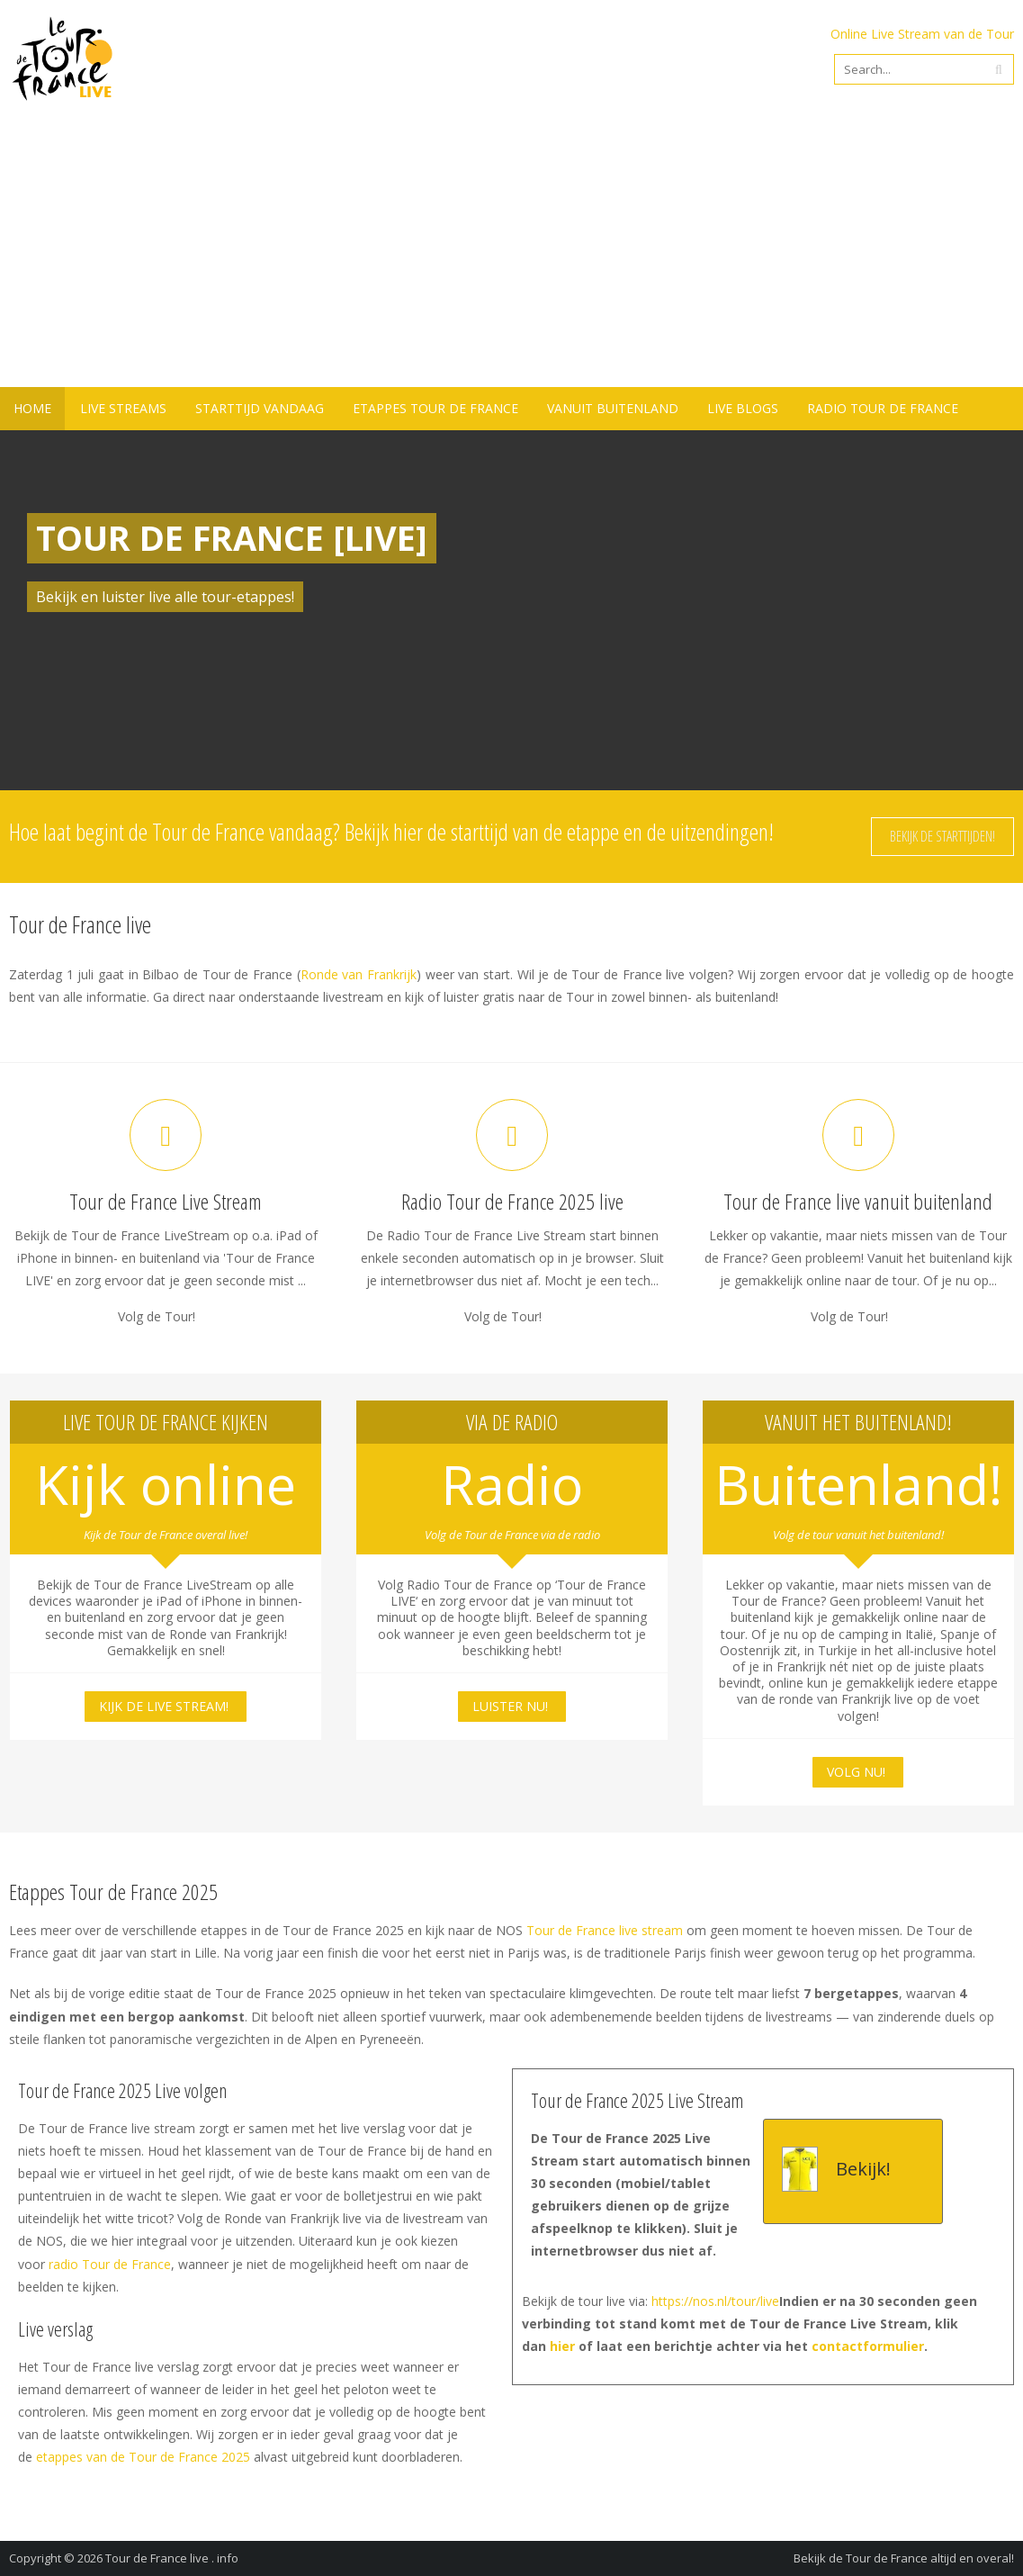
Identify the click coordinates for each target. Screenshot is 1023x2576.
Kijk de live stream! (164, 1706)
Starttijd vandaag (259, 408)
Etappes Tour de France (435, 408)
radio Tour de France (110, 2264)
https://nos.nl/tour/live (715, 2301)
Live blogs (742, 408)
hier (562, 2346)
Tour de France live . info (171, 2558)
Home (32, 408)
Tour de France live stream (604, 1930)
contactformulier (868, 2346)
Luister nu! (510, 1706)
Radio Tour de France (882, 408)
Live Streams (123, 408)
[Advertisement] (511, 252)
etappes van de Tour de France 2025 (143, 2456)
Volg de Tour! (156, 1317)
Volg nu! (856, 1771)
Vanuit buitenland (612, 408)
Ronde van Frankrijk (359, 974)
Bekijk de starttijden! (942, 836)
